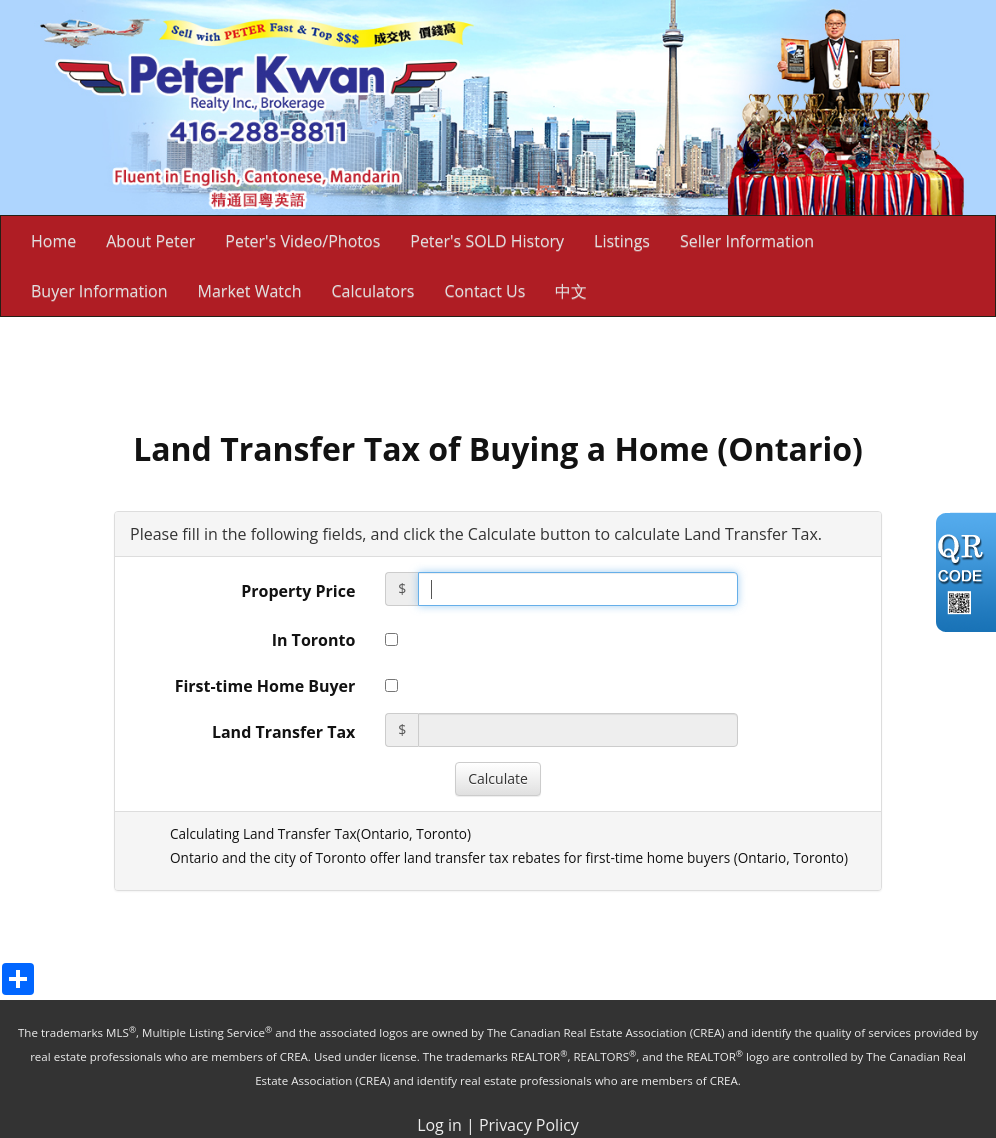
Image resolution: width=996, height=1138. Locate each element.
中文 (571, 291)
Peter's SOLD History (487, 241)
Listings (622, 241)
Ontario (385, 833)
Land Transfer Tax (283, 732)
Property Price (298, 591)
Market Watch (250, 291)
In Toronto (314, 640)
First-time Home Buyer (265, 686)
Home (53, 241)
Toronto (441, 833)
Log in (439, 1125)
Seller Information (747, 241)
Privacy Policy (529, 1125)
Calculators (372, 291)
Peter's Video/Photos (302, 241)
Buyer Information (99, 291)
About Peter (150, 241)
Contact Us (484, 291)
